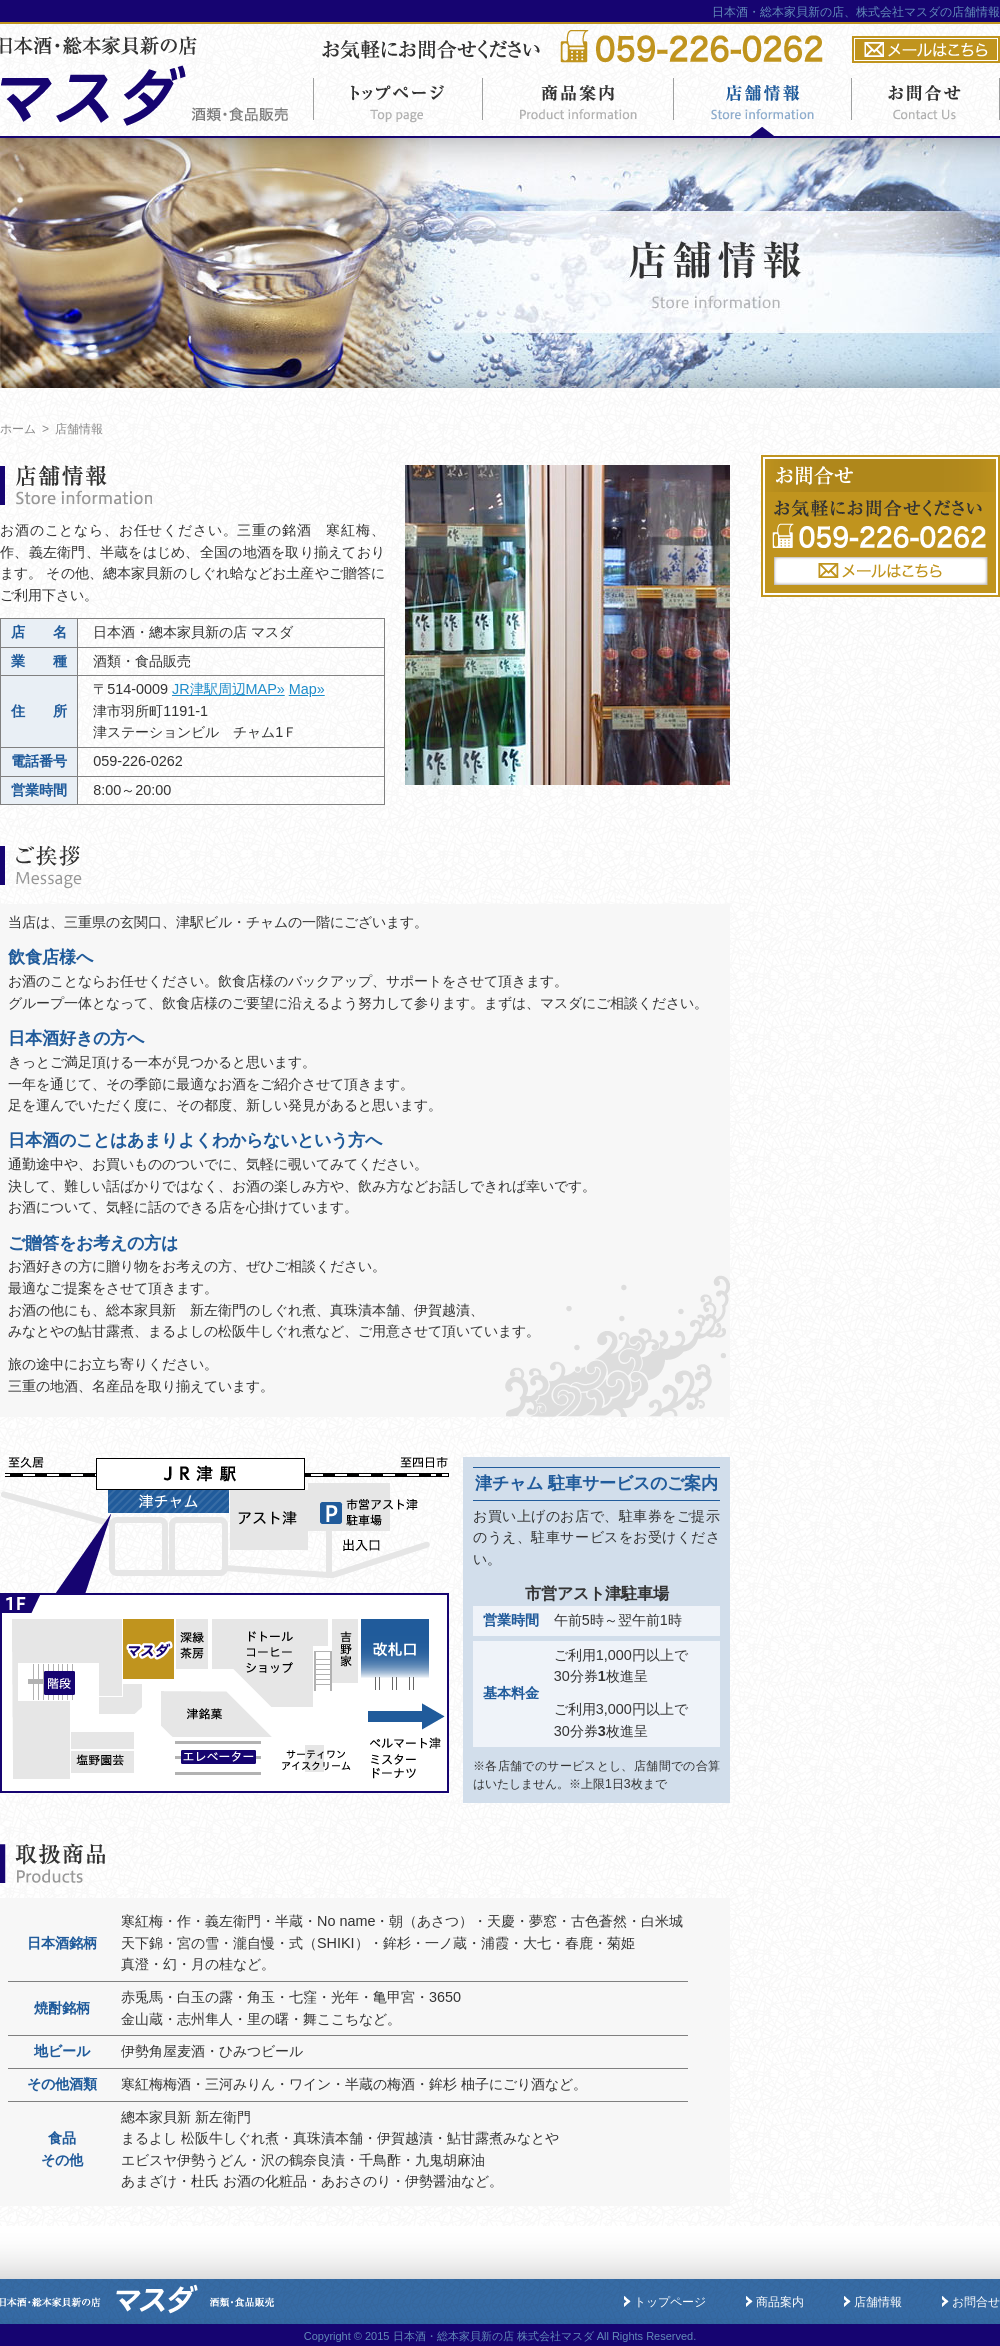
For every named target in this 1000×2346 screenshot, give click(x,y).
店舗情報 (878, 2302)
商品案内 (780, 2302)
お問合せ (976, 2302)
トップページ (670, 2302)
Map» (307, 689)
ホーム (18, 429)
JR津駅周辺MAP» (228, 689)
